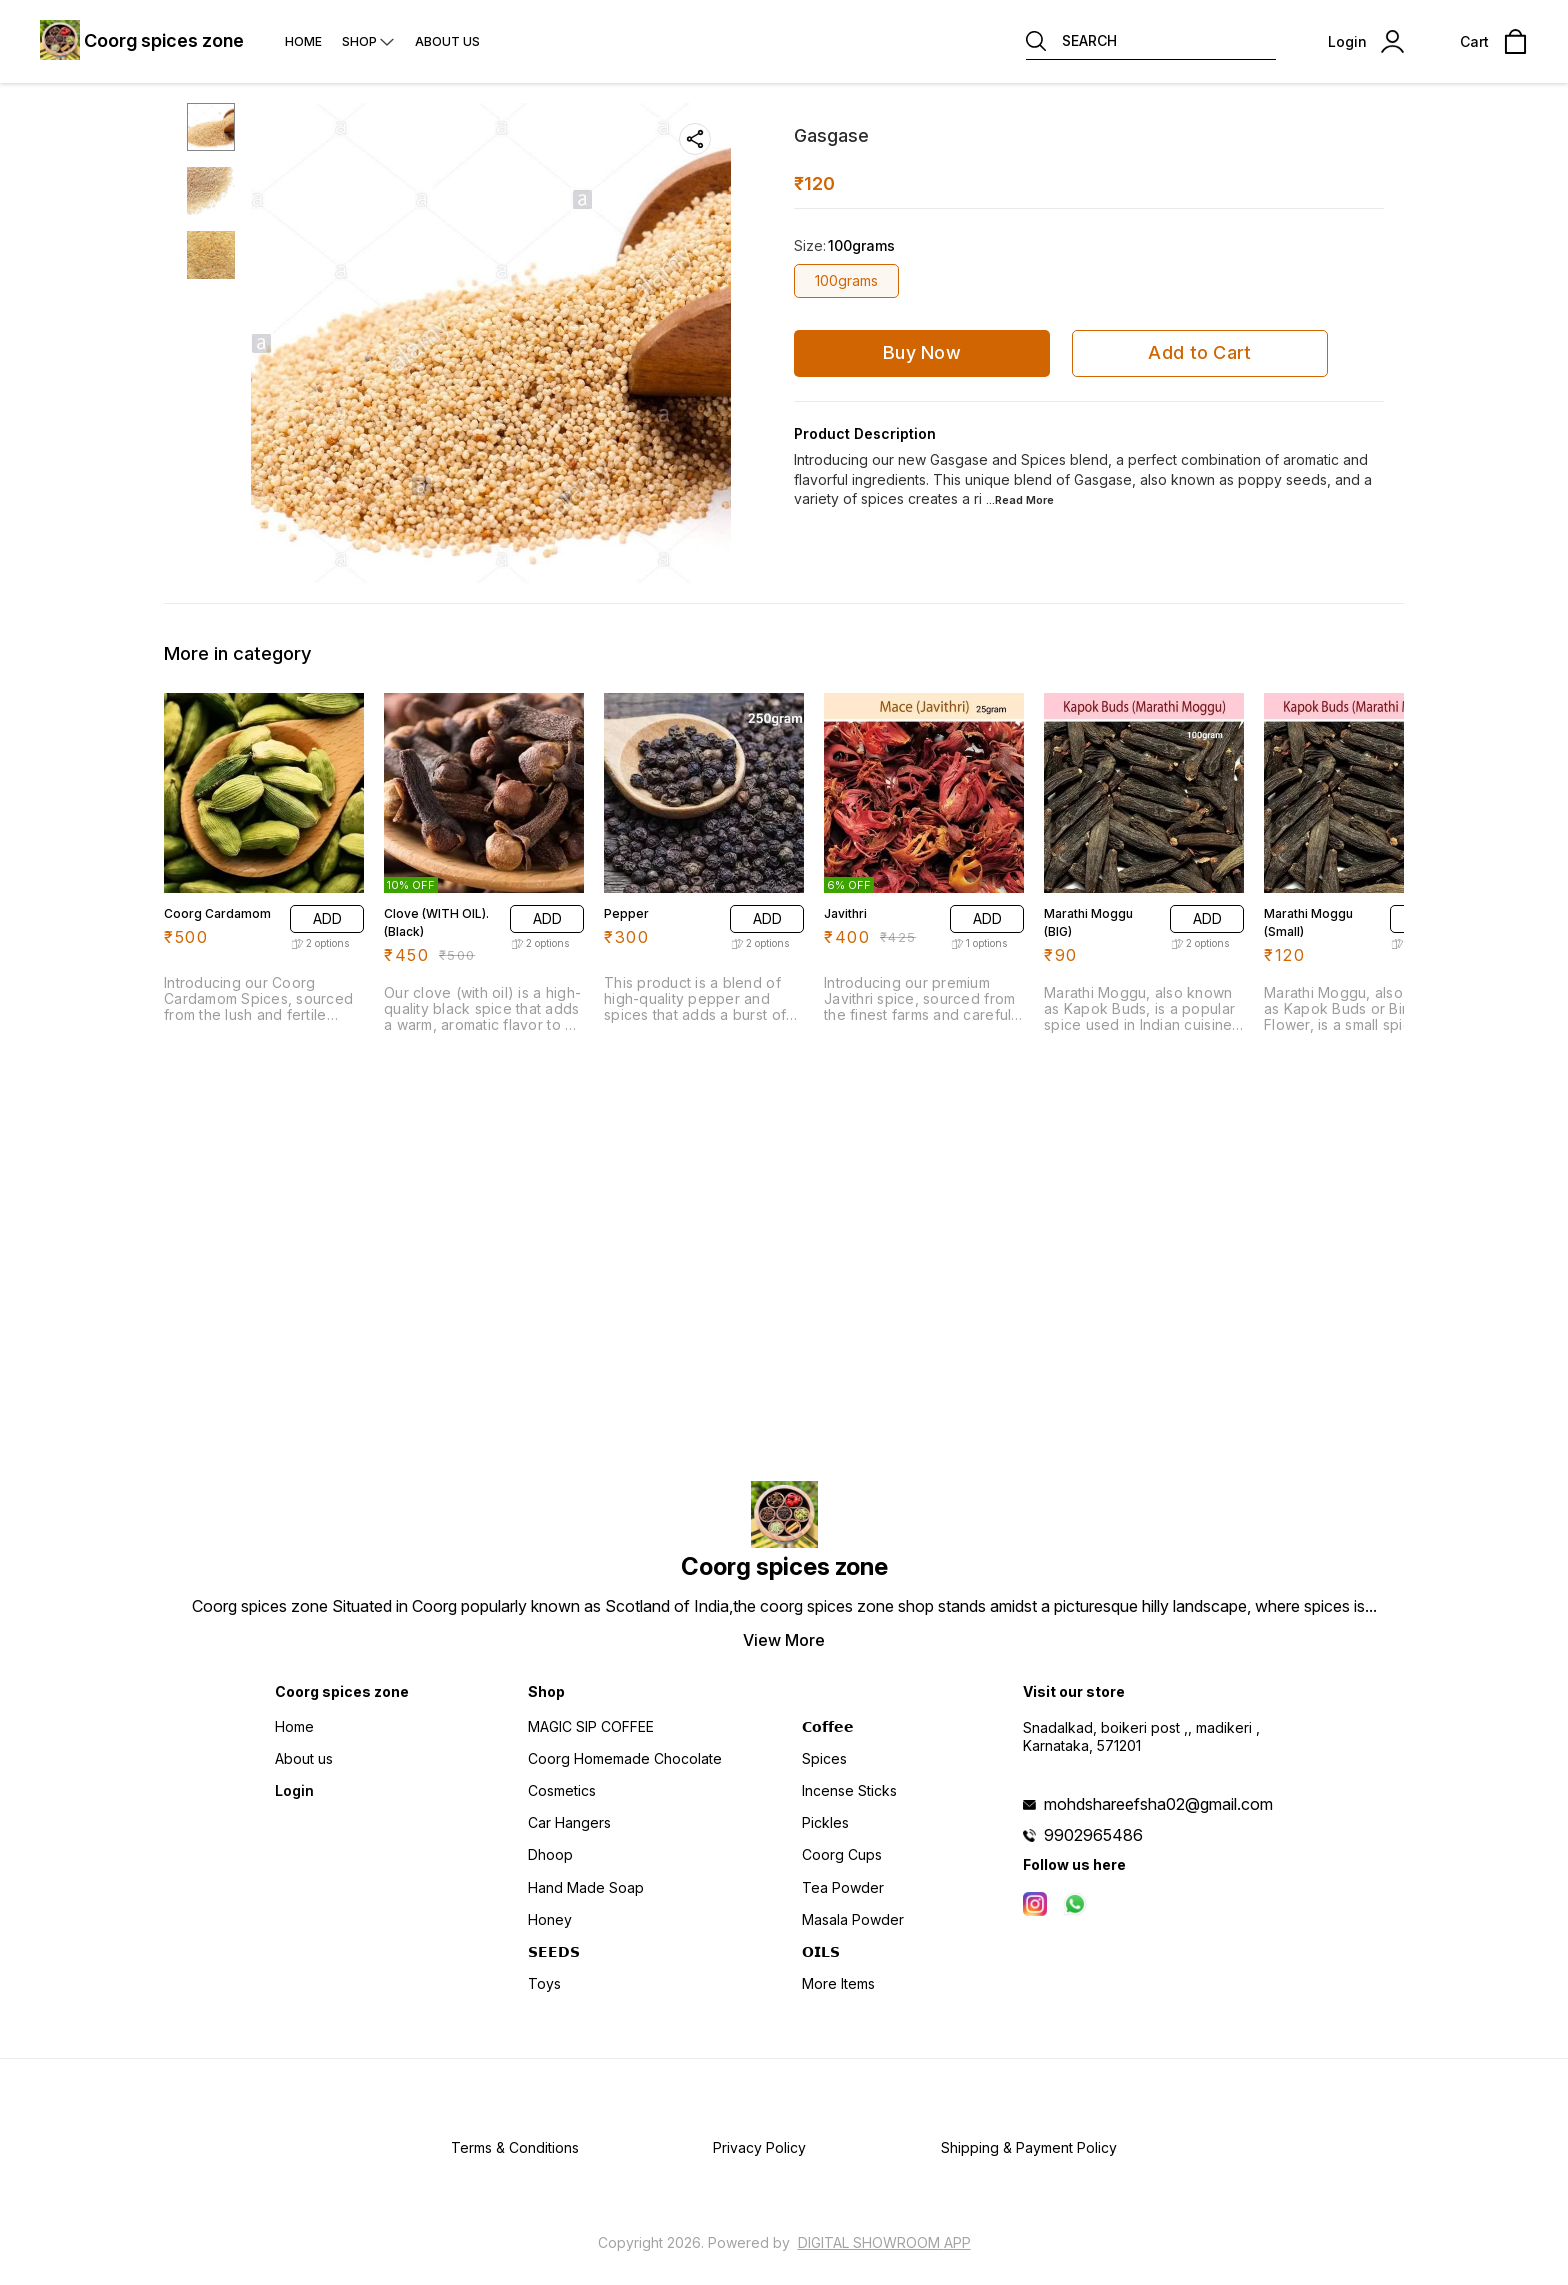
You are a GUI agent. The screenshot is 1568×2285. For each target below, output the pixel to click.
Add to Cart (1199, 352)
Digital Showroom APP (884, 2242)
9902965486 (1093, 1835)
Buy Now (922, 352)
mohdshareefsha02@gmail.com (1158, 1804)
